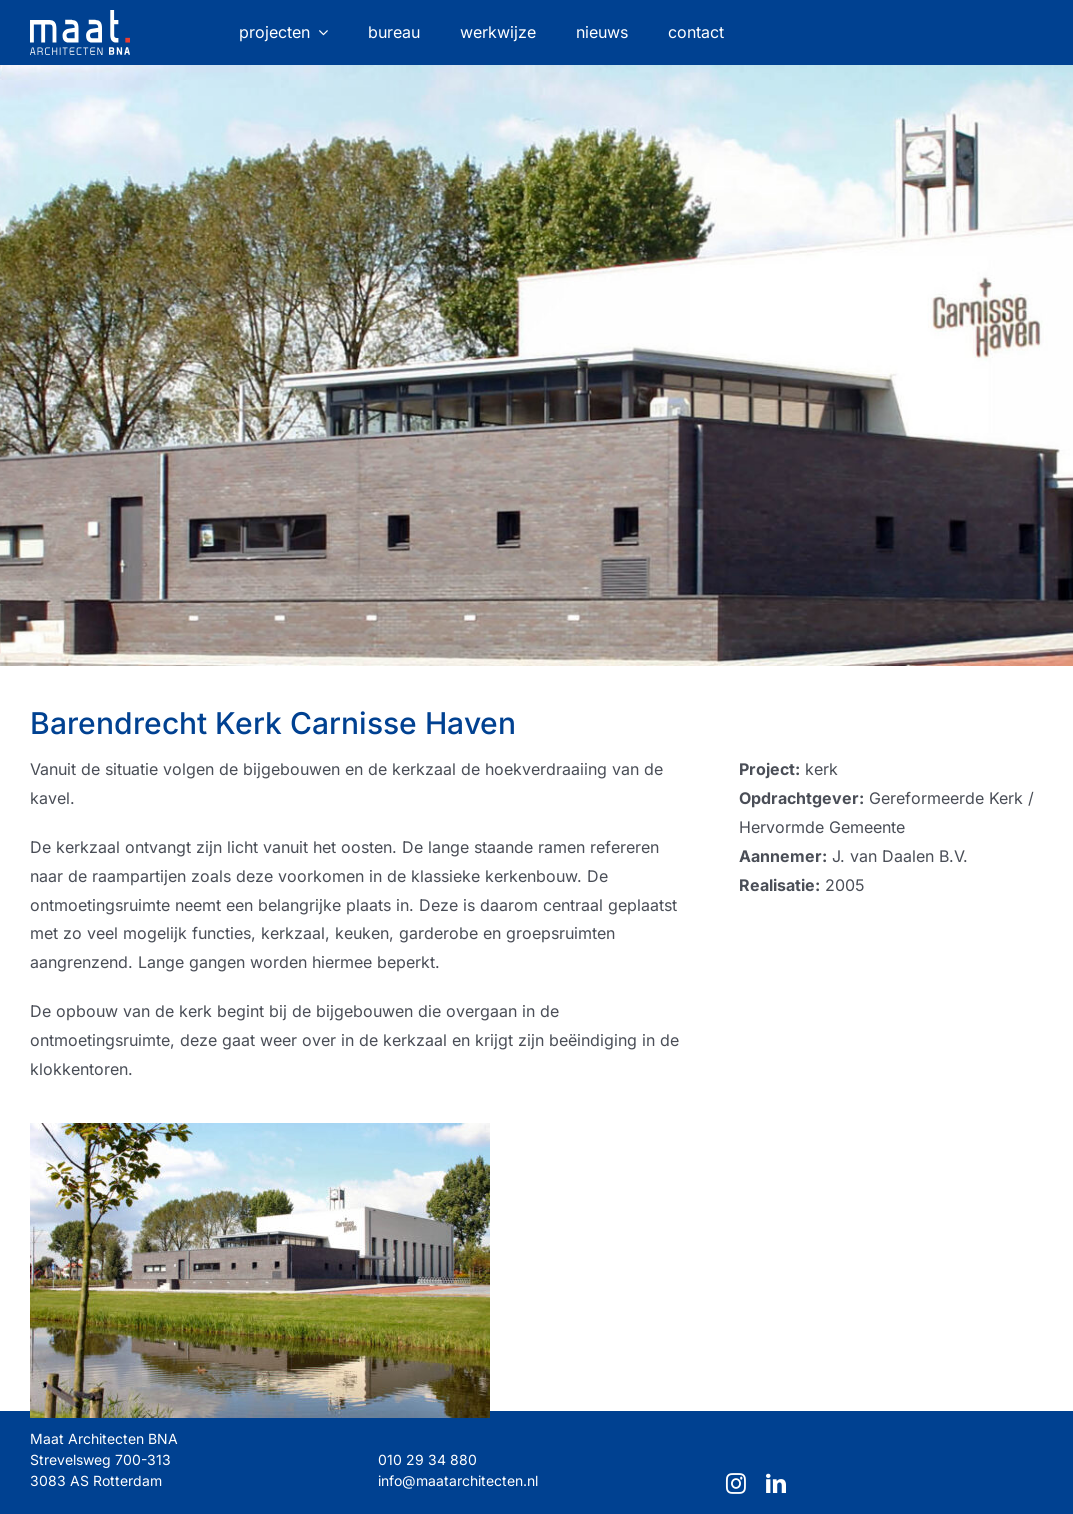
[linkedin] (776, 1484)
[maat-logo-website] (80, 18)
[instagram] (736, 1484)
